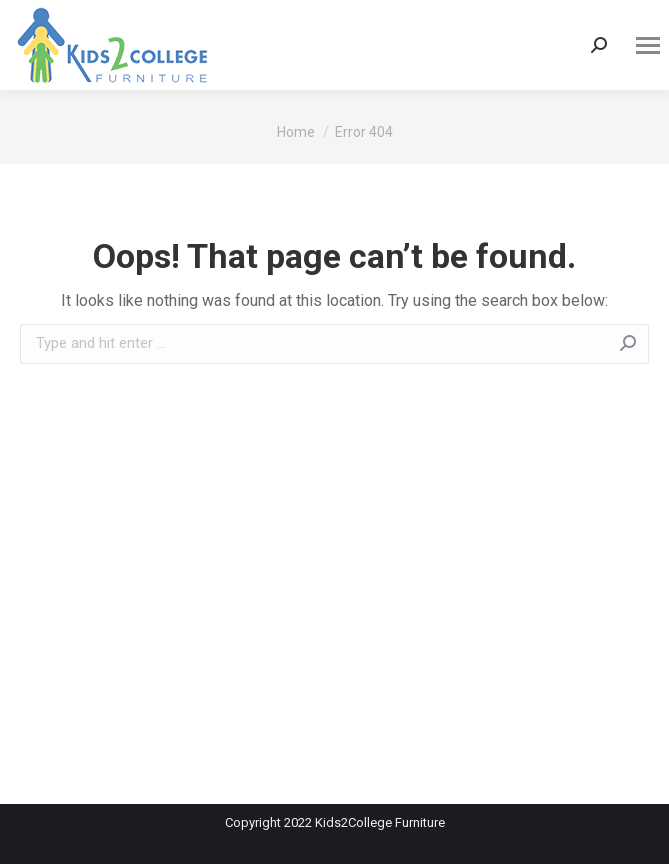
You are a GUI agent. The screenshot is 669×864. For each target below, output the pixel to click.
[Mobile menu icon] (648, 45)
